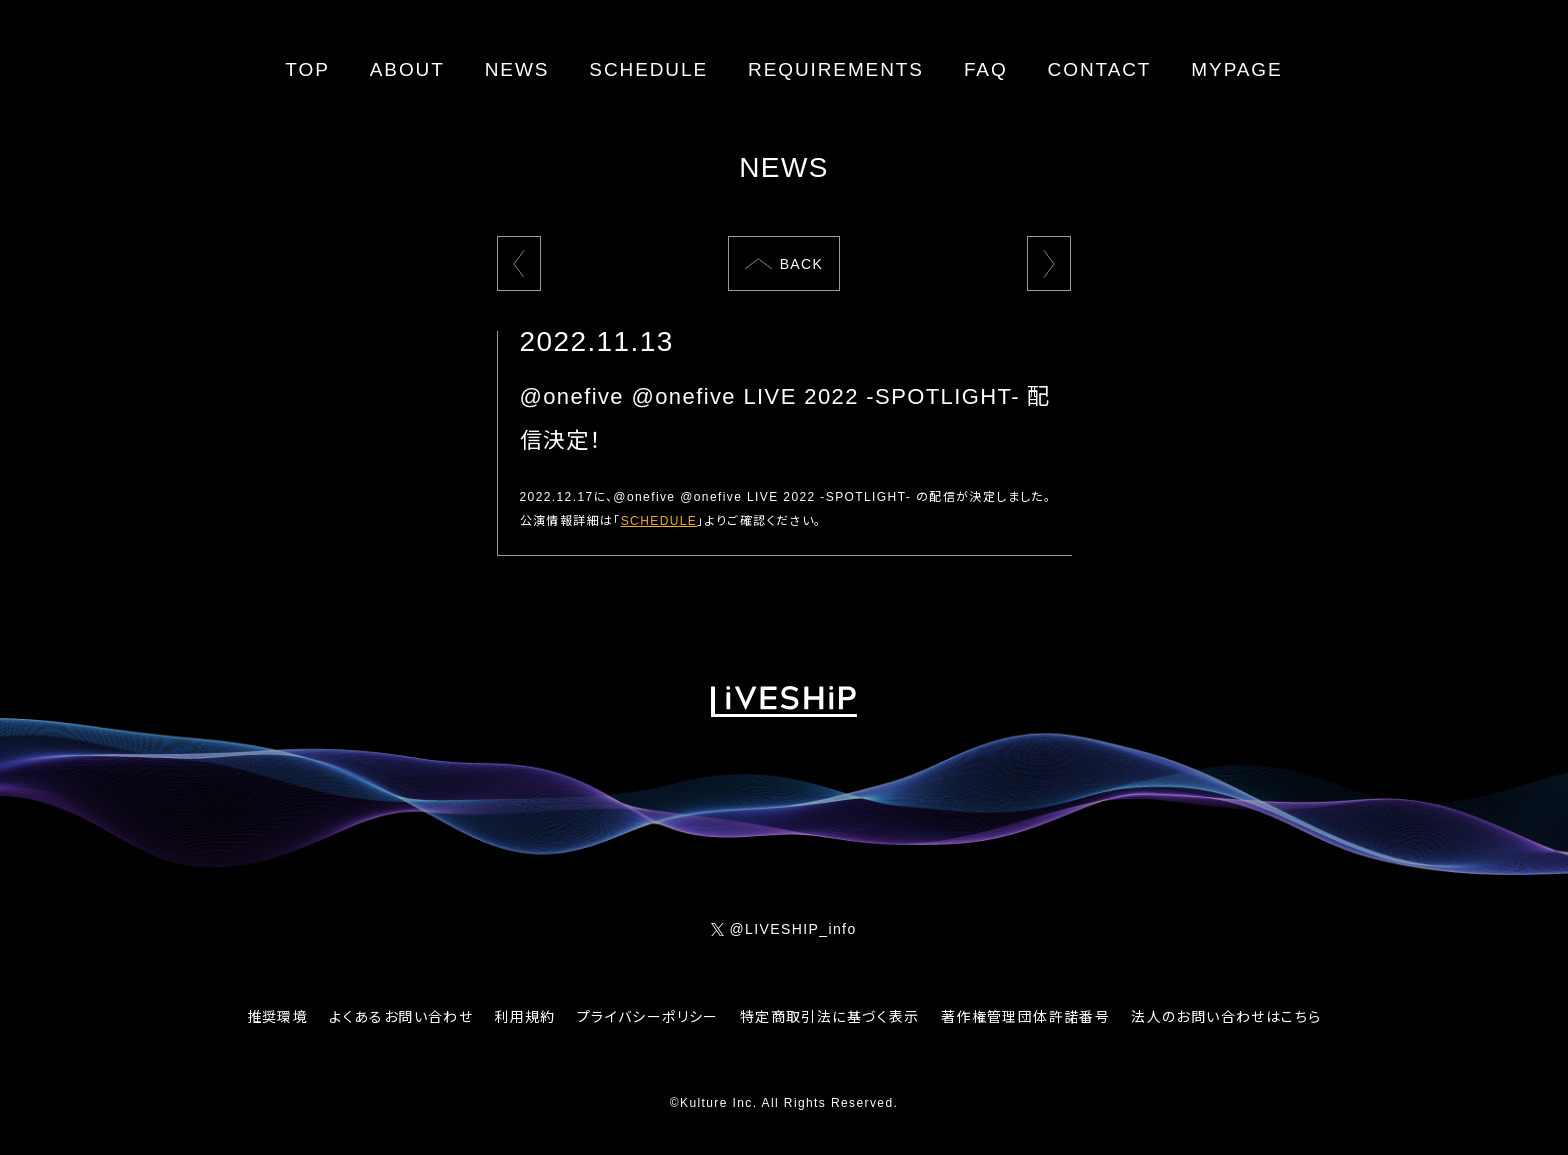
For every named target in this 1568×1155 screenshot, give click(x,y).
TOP (307, 69)
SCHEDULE (648, 69)
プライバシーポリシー (648, 1017)
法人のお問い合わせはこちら (1226, 1017)
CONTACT (1100, 69)
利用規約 (525, 1017)
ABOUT (407, 69)
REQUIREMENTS (836, 69)
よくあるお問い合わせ (401, 1017)
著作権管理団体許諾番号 (1025, 1017)
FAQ (986, 69)
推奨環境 (278, 1017)
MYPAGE (1236, 69)
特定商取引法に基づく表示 (830, 1017)
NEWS (517, 69)
